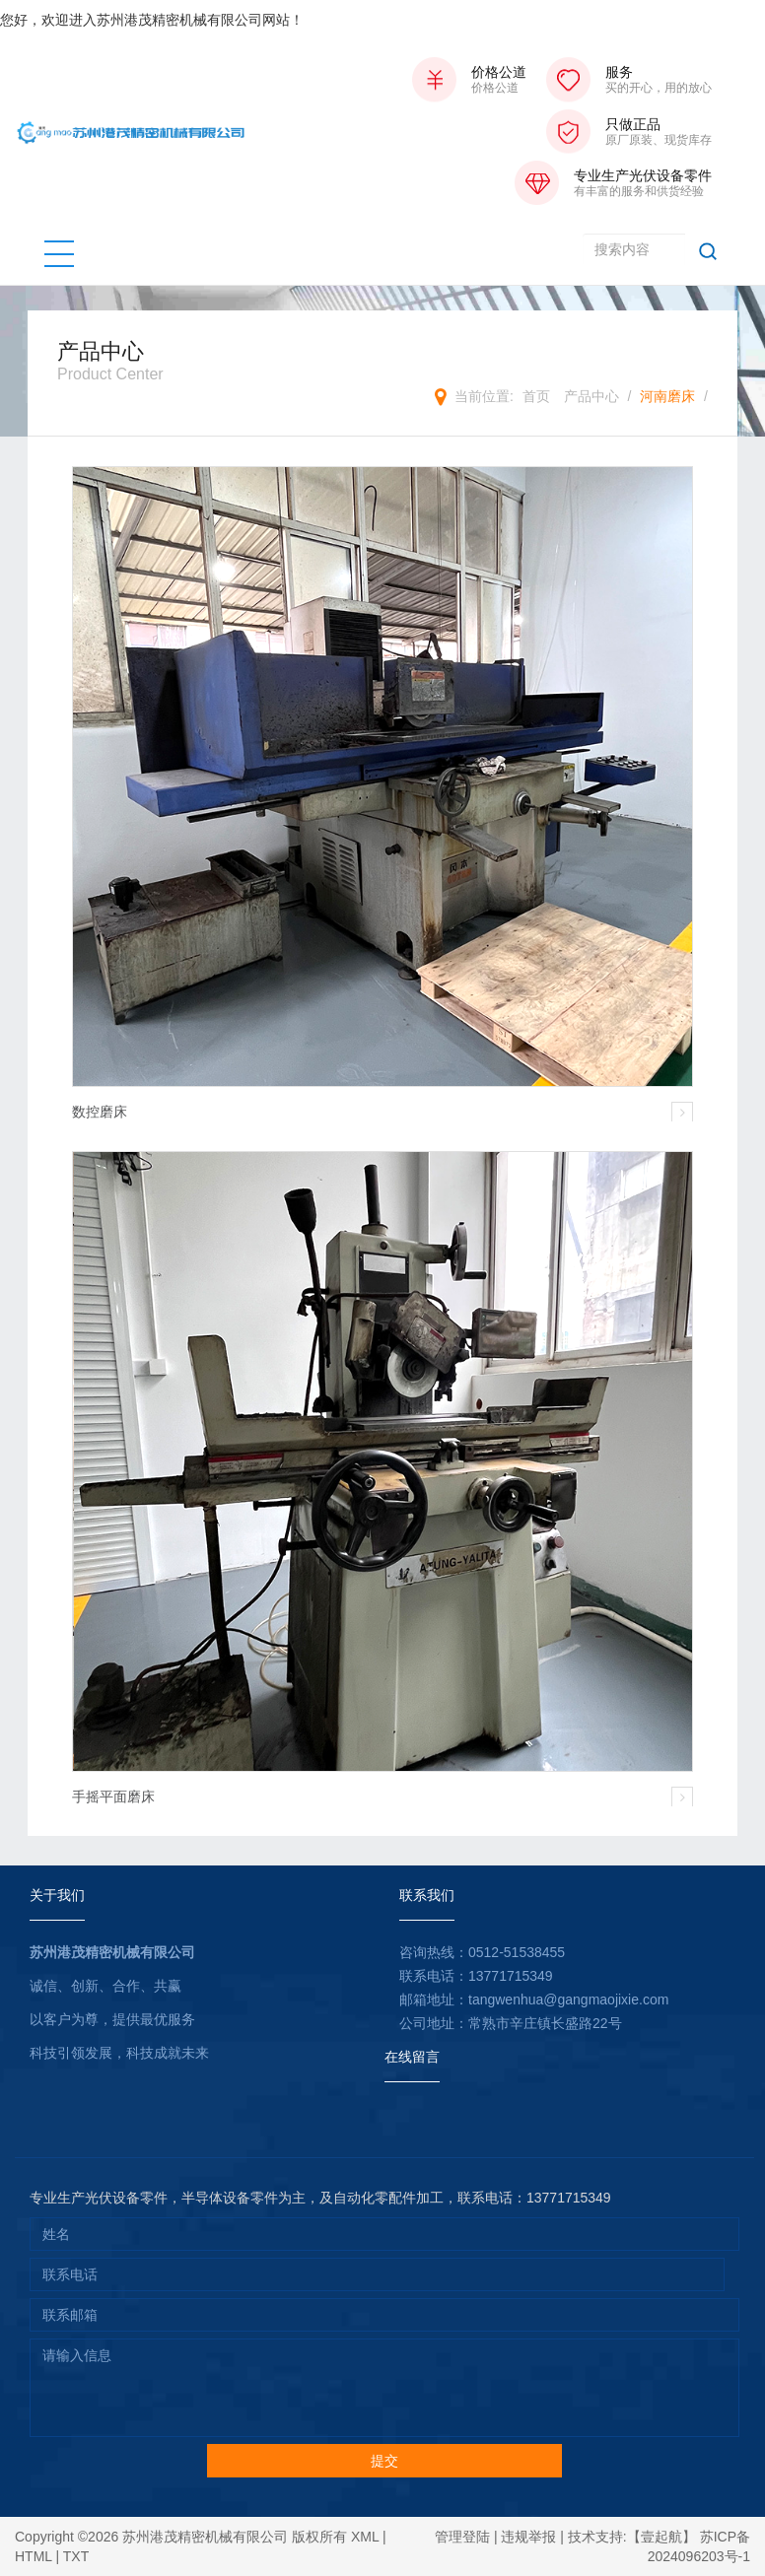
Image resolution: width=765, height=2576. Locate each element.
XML (365, 2536)
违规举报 (528, 2536)
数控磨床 (99, 1111)
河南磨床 (667, 396)
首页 (536, 396)
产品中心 (591, 396)
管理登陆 (462, 2536)
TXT (76, 2556)
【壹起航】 (661, 2536)
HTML (33, 2556)
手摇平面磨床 (113, 1796)
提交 (384, 2461)
